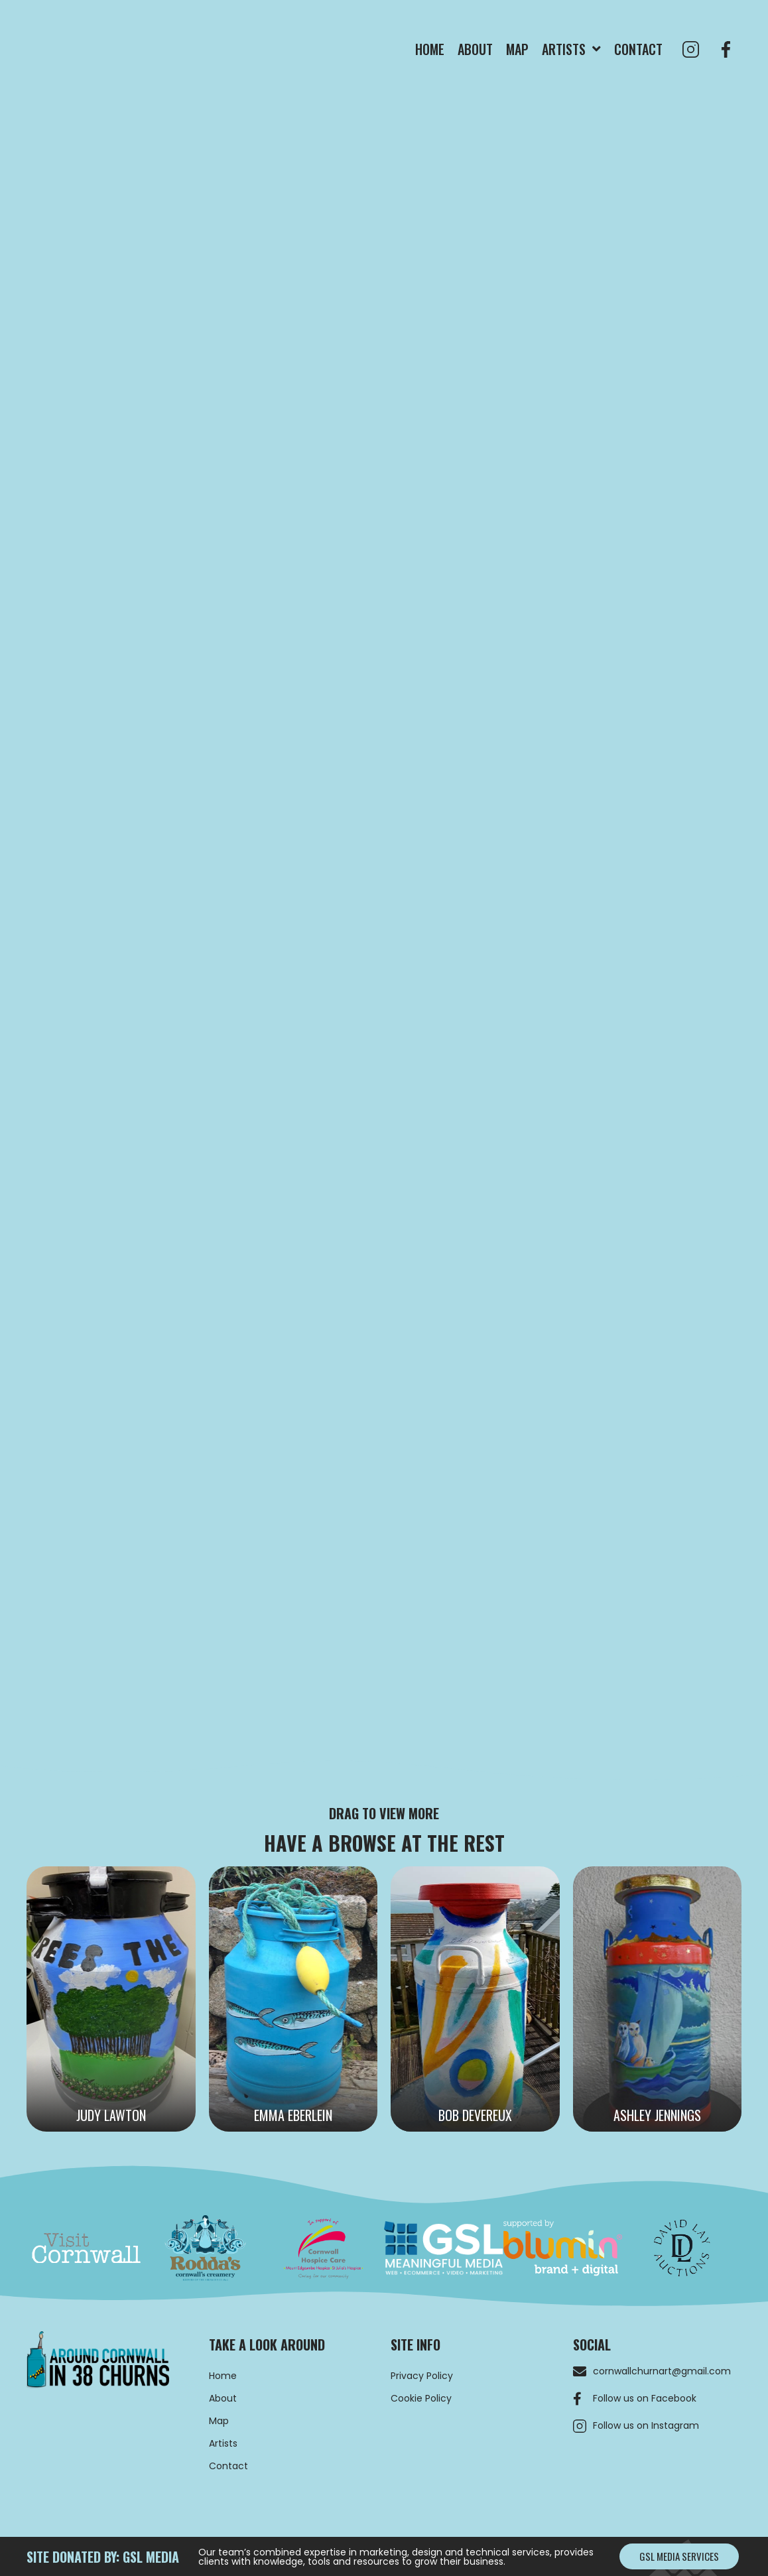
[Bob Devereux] (475, 1999)
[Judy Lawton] (111, 1999)
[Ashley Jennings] (657, 1999)
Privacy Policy (422, 2375)
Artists (223, 2443)
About (223, 2398)
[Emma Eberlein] (293, 1999)
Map (219, 2420)
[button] (679, 2556)
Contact (228, 2466)
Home (223, 2375)
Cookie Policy (421, 2398)
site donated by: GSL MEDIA (103, 2557)
